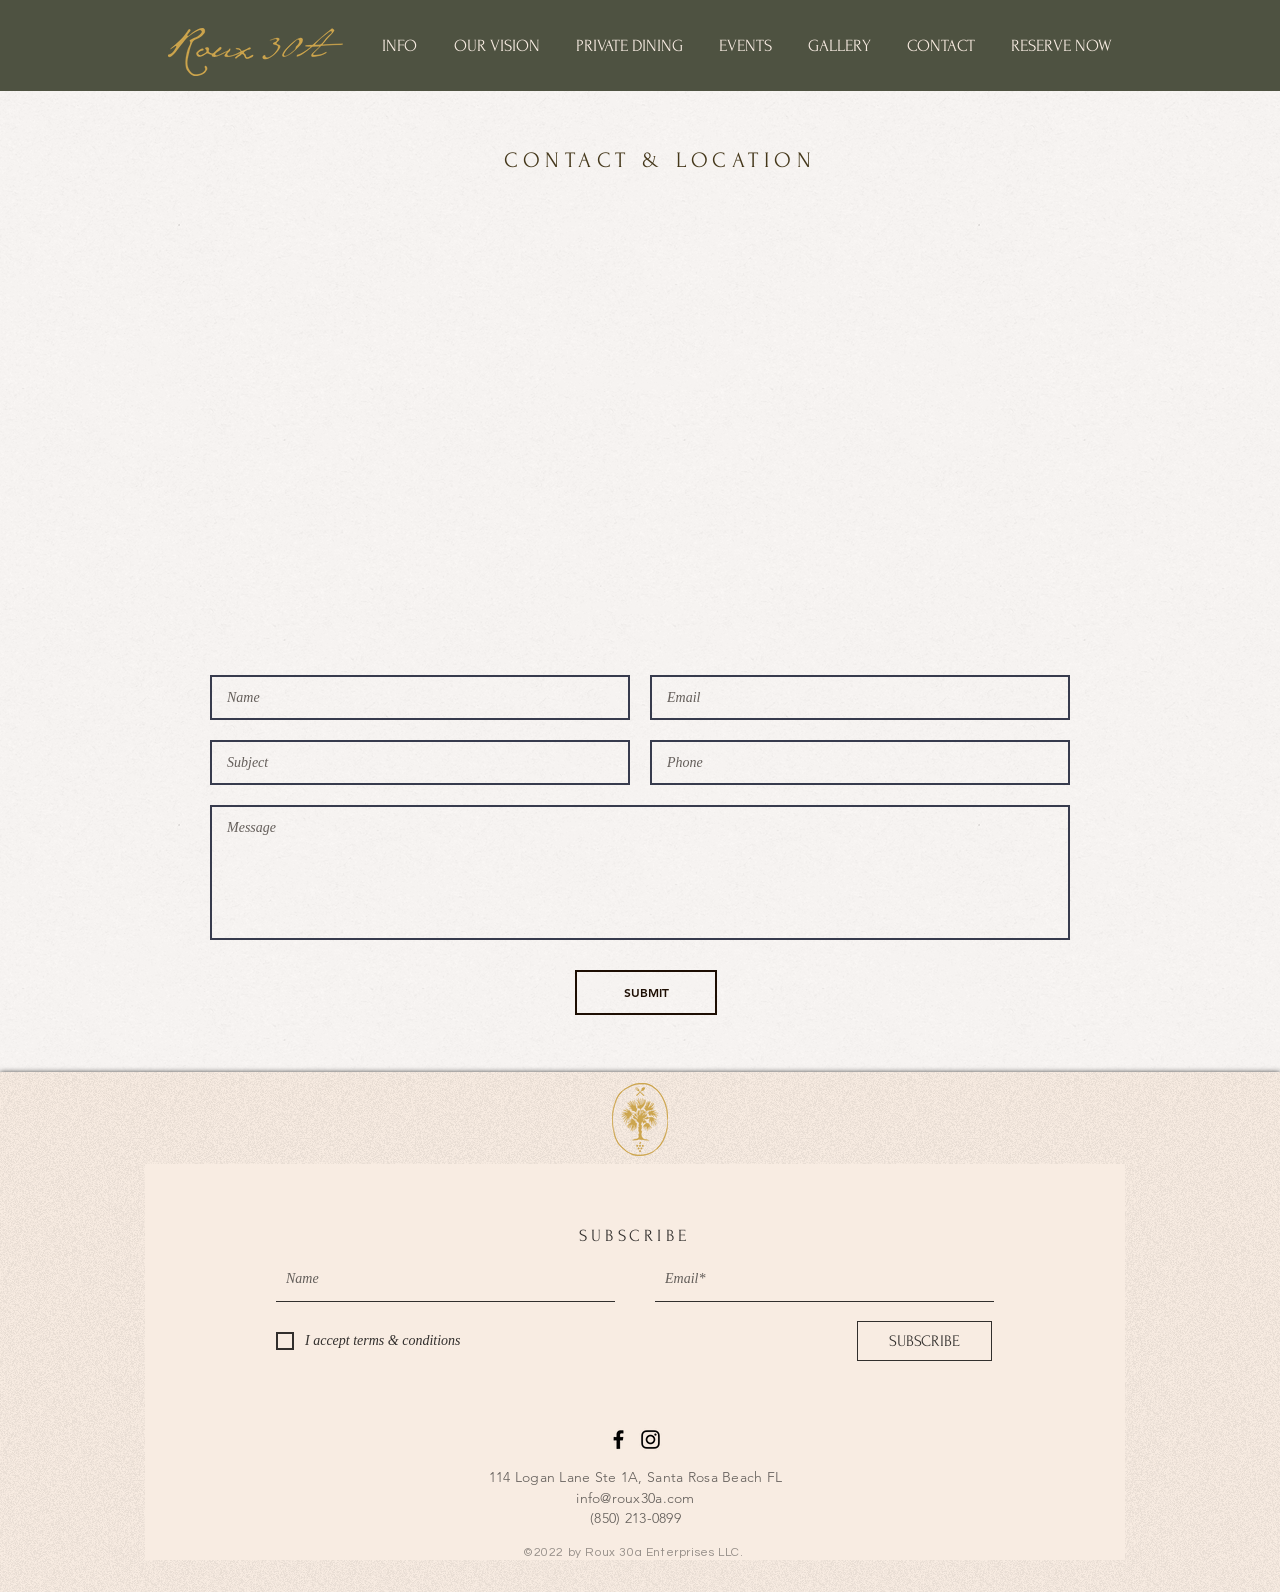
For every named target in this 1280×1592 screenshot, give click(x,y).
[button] (399, 45)
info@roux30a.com (635, 1498)
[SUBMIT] (646, 992)
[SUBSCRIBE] (924, 1341)
